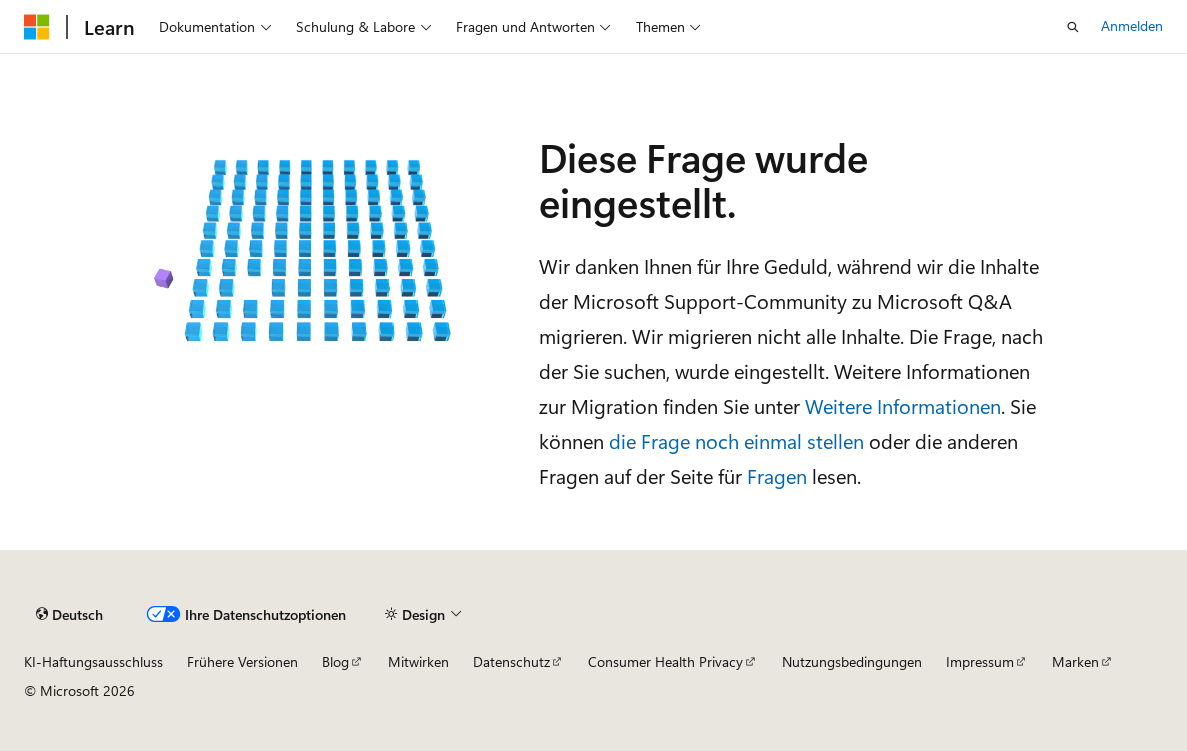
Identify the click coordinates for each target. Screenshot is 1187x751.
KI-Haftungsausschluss (93, 661)
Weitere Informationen (903, 405)
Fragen (777, 475)
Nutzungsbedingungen (852, 661)
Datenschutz (511, 661)
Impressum (980, 661)
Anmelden (1132, 25)
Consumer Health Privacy (665, 661)
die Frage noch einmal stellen (736, 440)
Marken (1075, 661)
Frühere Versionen (242, 661)
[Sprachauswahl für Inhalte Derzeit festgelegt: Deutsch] (69, 615)
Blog (335, 661)
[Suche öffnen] (1073, 27)
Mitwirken (418, 661)
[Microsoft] (37, 27)
